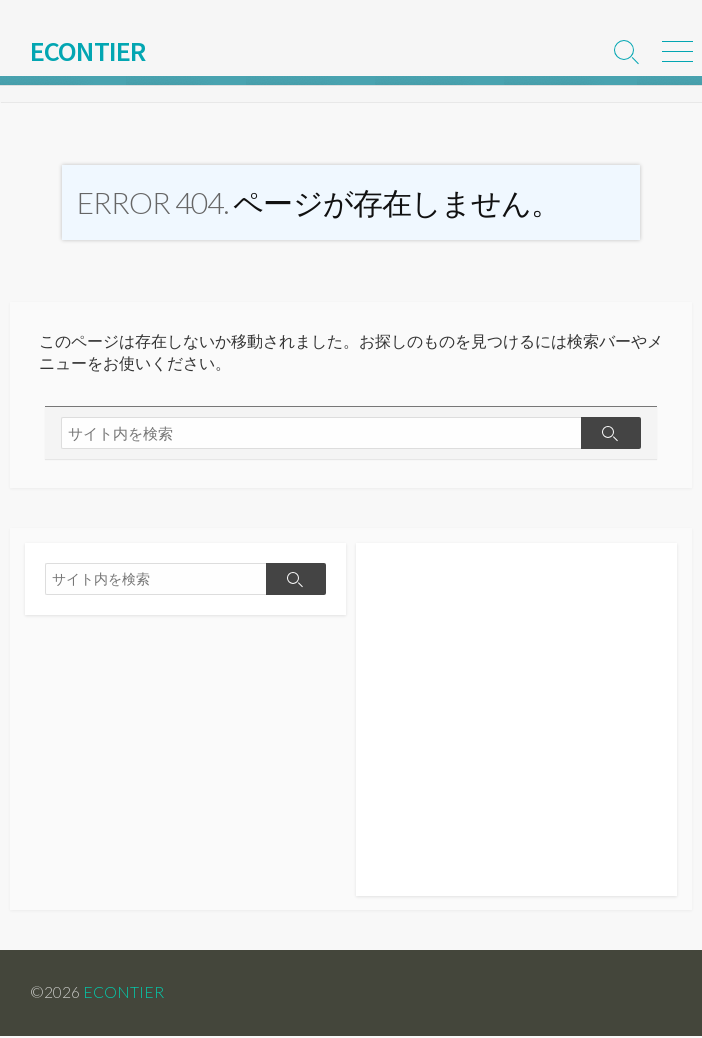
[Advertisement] (516, 732)
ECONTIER (123, 995)
